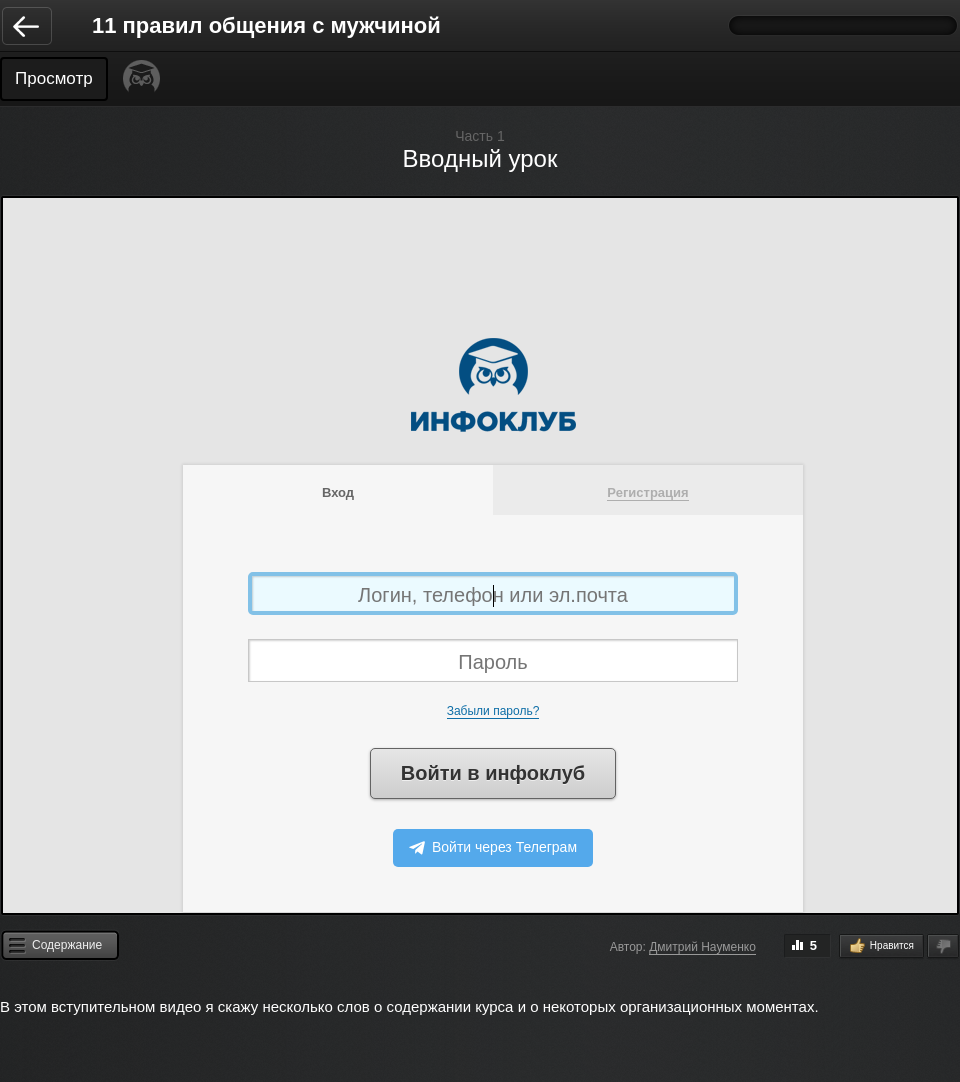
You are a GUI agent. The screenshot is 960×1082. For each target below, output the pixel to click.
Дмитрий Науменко (702, 947)
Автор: (628, 947)
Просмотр (54, 78)
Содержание (67, 945)
